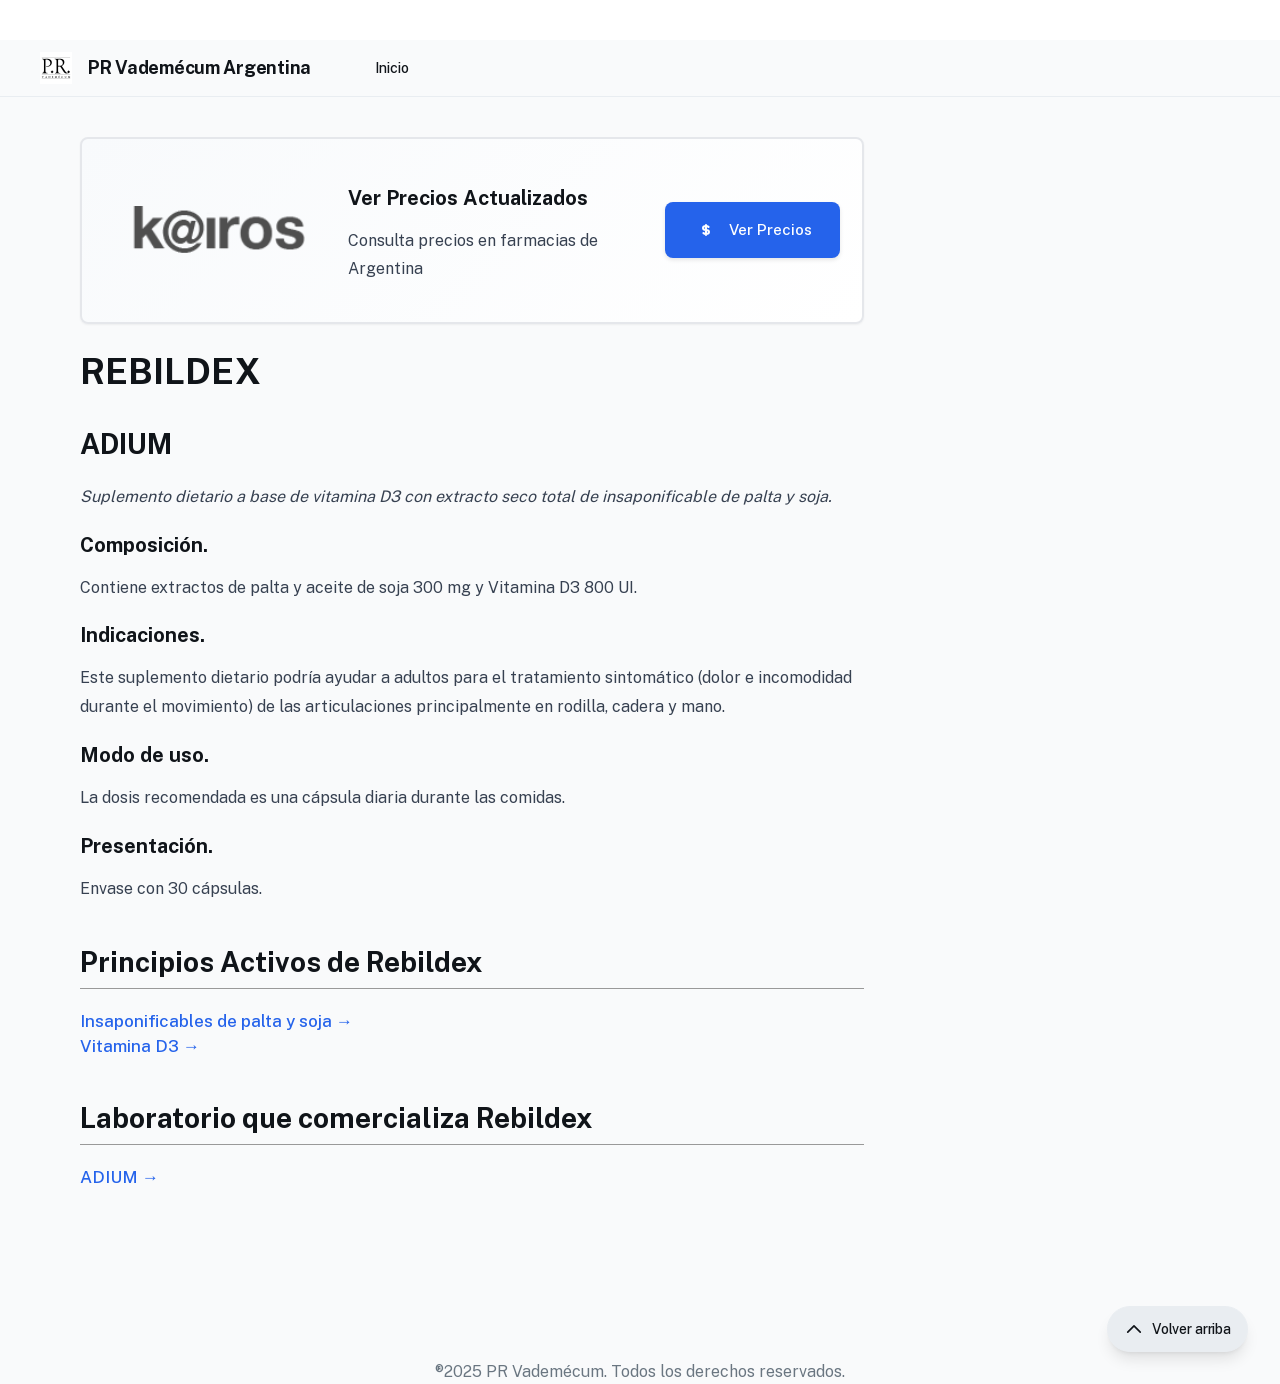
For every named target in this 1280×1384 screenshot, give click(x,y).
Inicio (392, 68)
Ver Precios (744, 233)
